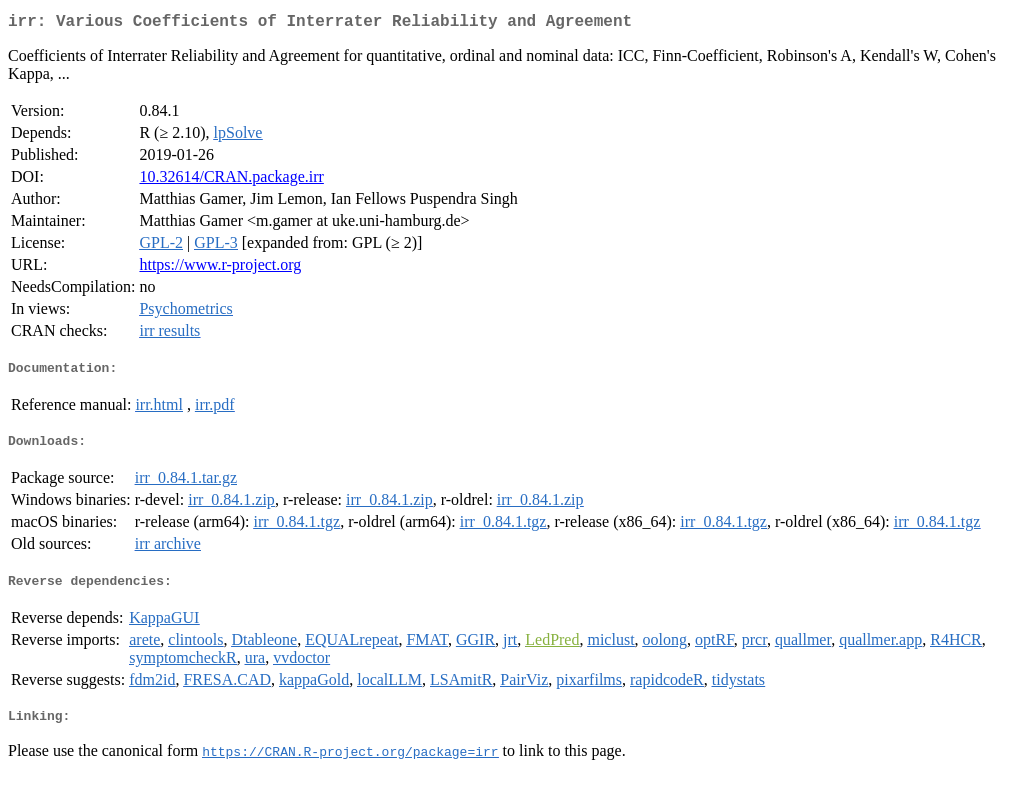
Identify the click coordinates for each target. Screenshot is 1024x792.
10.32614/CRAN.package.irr (231, 180)
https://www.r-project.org (220, 268)
